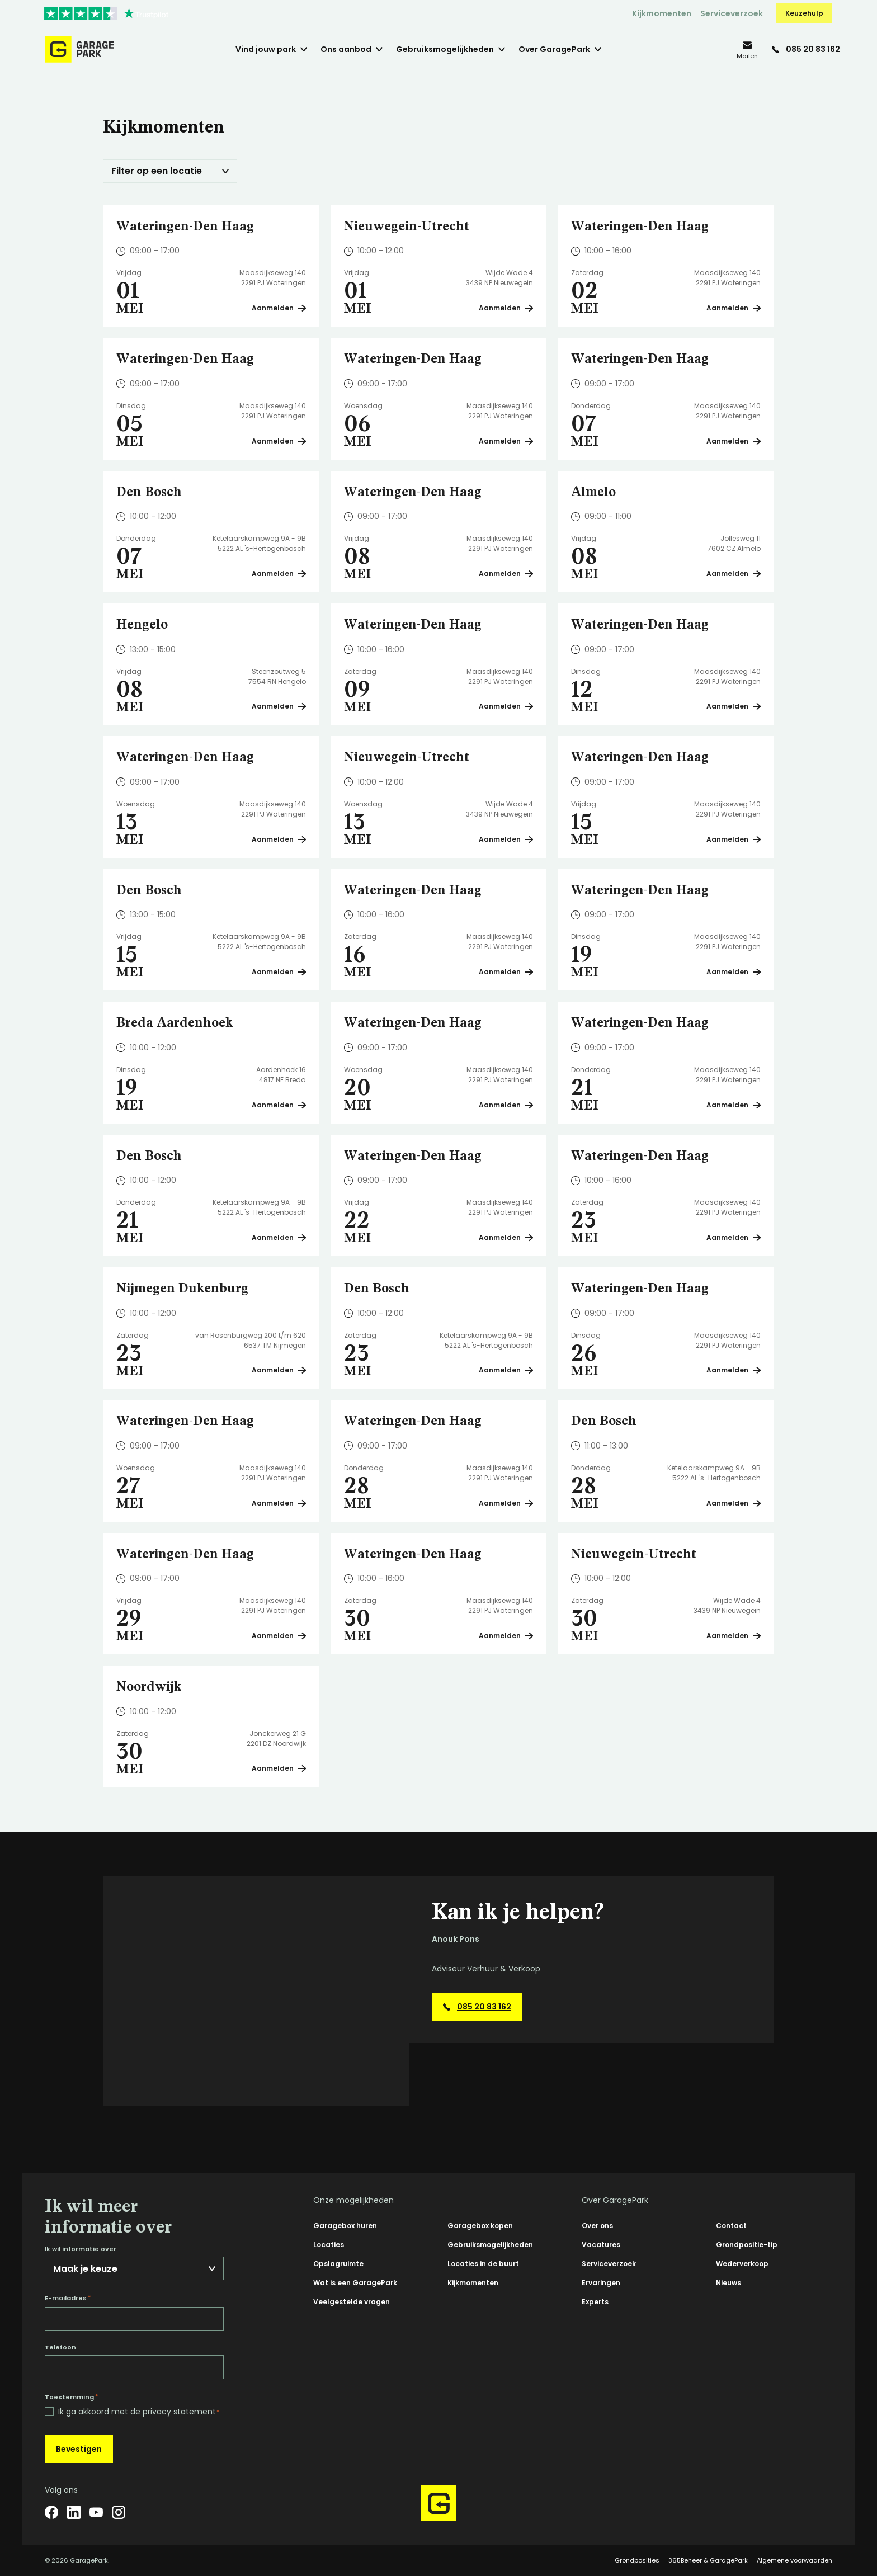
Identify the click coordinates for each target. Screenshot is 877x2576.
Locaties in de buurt (483, 2263)
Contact (731, 2225)
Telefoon (60, 2347)
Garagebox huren (345, 2225)
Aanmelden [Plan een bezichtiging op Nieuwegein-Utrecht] (506, 308)
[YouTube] (96, 2512)
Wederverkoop (742, 2263)
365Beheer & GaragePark (708, 2560)
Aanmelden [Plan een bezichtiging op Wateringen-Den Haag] (279, 308)
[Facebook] (51, 2512)
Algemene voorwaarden (794, 2560)
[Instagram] (118, 2512)
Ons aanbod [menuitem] (345, 49)
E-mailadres (68, 2298)
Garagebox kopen (480, 2225)
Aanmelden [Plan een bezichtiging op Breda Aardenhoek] (279, 1105)
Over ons (597, 2225)
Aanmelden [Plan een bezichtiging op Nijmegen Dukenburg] (279, 1370)
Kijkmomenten (661, 13)
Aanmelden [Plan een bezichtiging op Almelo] (733, 573)
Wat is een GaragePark (355, 2282)
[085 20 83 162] (806, 49)
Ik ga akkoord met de (138, 2412)
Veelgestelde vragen (351, 2301)
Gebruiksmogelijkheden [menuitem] (445, 49)
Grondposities (637, 2560)
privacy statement (179, 2411)
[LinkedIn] (74, 2512)
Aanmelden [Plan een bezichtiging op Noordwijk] (279, 1768)
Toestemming (71, 2397)
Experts (595, 2301)
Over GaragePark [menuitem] (554, 49)
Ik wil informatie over (80, 2249)
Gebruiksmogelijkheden (490, 2244)
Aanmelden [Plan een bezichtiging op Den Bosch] (279, 573)
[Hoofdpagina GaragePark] (79, 49)
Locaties (328, 2244)
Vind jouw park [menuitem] (265, 49)
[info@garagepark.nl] (747, 49)
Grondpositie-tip (746, 2244)
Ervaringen (601, 2282)
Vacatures (601, 2244)
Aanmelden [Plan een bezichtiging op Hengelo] (279, 706)
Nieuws (728, 2282)
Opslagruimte (338, 2263)
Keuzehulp (804, 13)
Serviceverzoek (731, 13)
